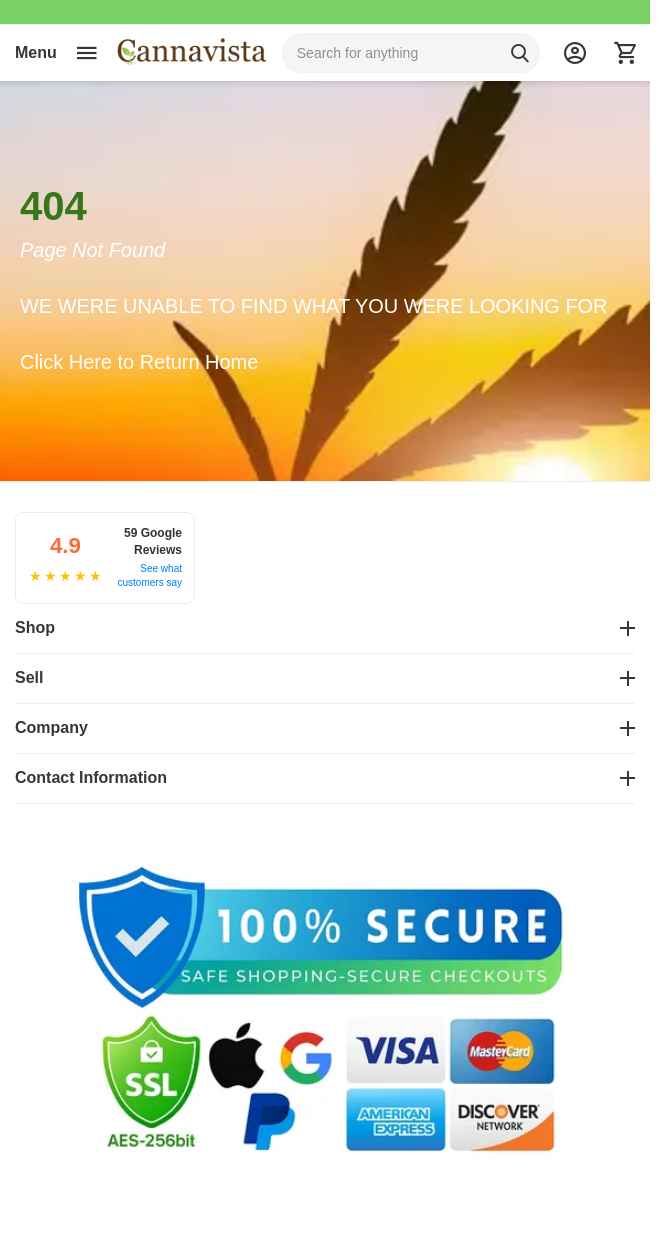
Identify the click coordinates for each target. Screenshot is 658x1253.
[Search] (520, 53)
